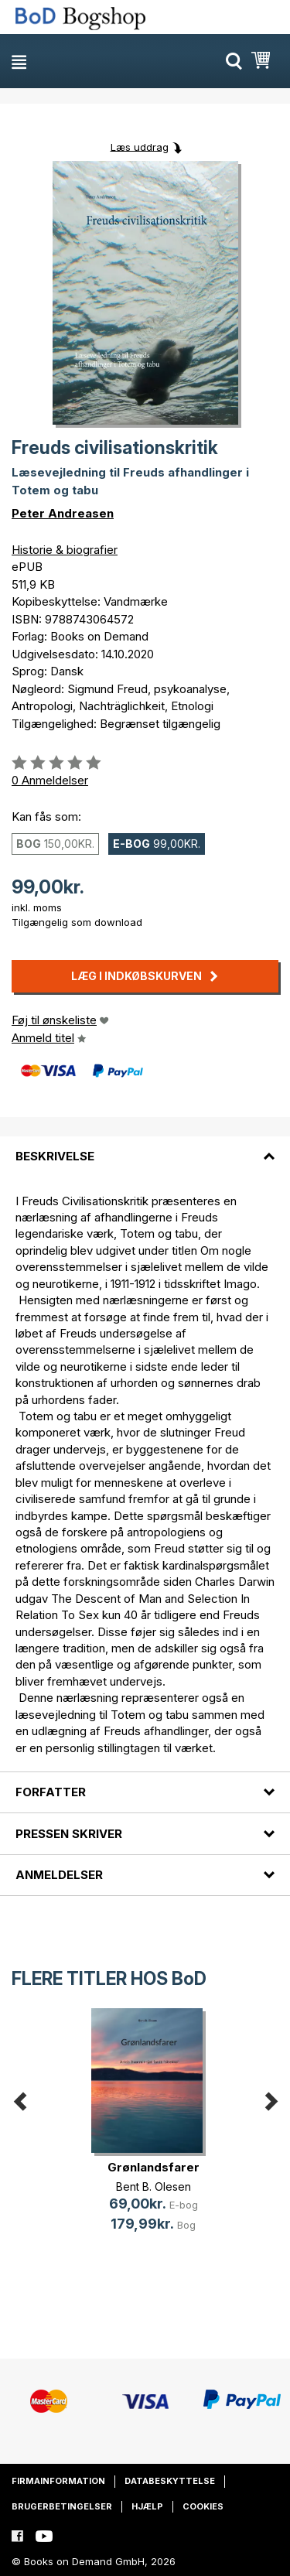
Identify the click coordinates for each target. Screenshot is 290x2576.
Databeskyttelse (170, 2480)
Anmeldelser (59, 1874)
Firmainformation (58, 2480)
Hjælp (147, 2506)
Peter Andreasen (63, 513)
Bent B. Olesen (153, 2186)
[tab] (145, 1147)
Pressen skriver (68, 1833)
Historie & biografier (65, 549)
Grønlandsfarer (153, 2167)
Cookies (203, 2506)
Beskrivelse (54, 1156)
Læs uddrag (140, 146)
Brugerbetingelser (62, 2506)
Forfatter (50, 1792)
